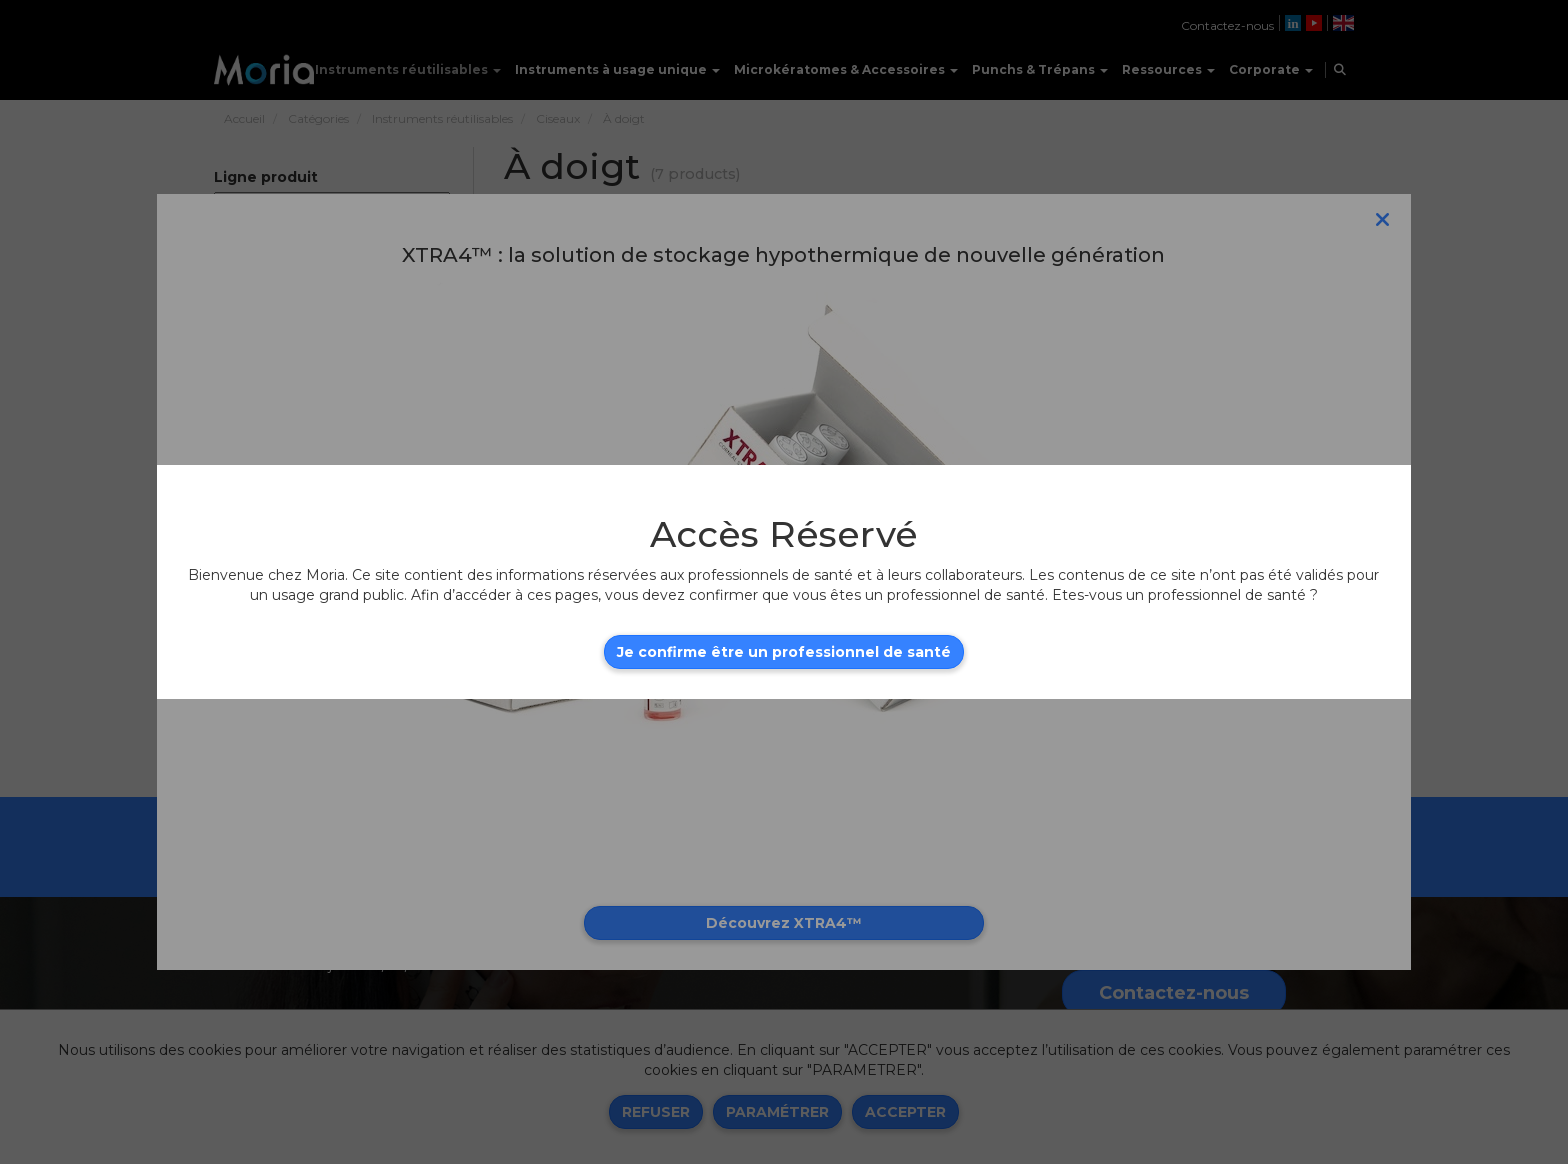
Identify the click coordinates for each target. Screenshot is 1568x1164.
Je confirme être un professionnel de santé (784, 652)
